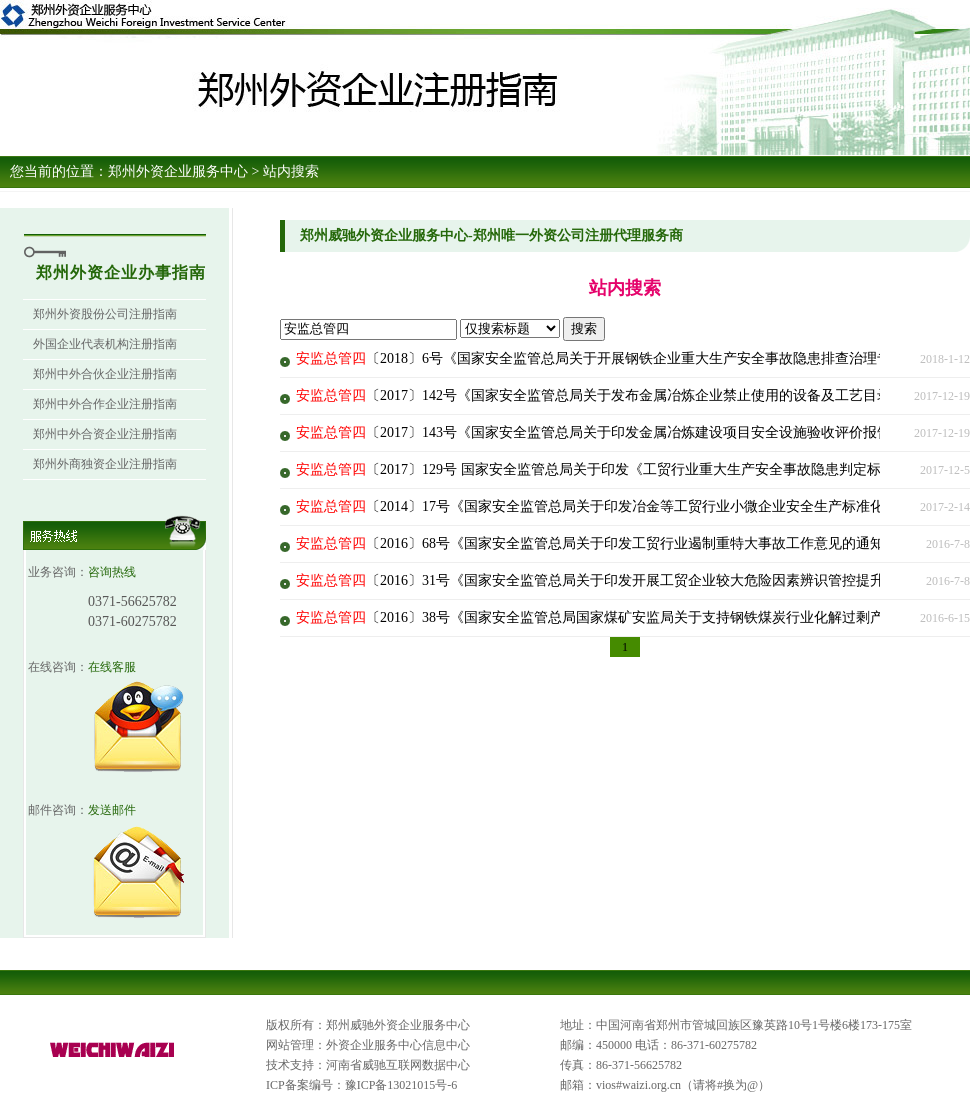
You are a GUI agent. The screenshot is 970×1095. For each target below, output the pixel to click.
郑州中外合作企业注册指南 (105, 404)
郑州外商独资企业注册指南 (105, 464)
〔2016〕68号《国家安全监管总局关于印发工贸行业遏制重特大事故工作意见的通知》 (597, 543)
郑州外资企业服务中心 (178, 171)
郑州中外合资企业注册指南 (105, 434)
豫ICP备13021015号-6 (401, 1085)
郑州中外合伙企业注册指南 (105, 374)
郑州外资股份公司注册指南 (105, 314)
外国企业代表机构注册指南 (105, 344)
